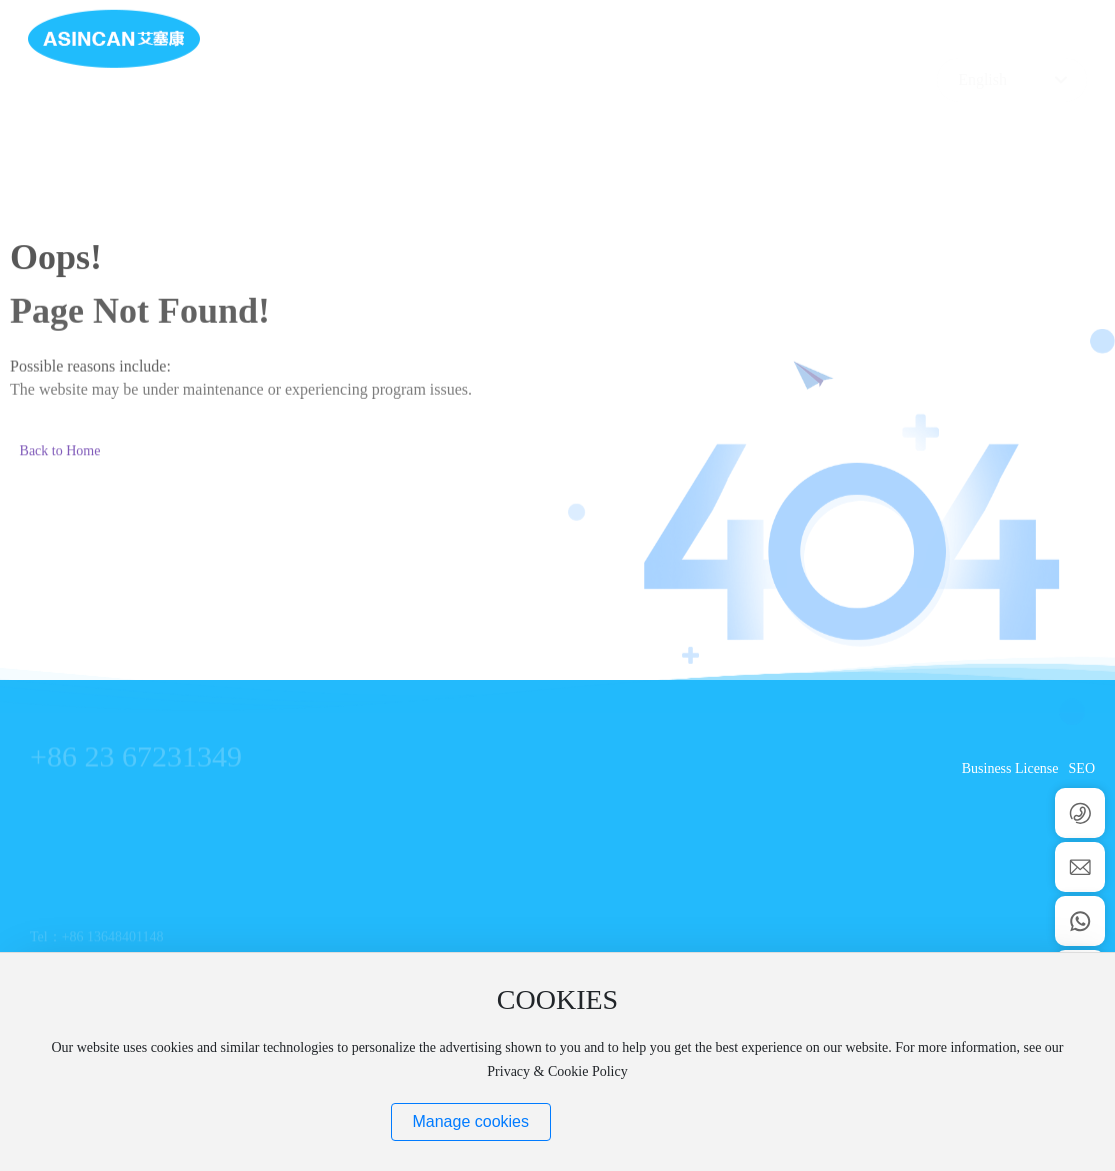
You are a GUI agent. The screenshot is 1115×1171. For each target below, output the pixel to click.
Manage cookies (470, 1121)
